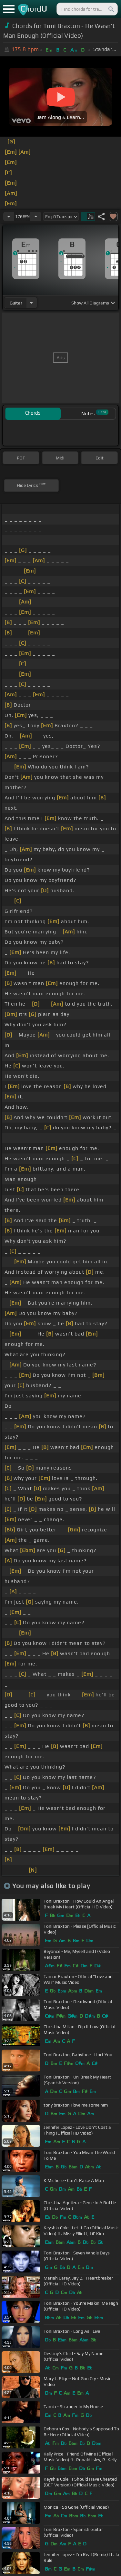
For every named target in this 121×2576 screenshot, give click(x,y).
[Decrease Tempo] (8, 216)
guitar (16, 302)
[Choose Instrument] (31, 303)
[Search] (110, 9)
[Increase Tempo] (35, 216)
